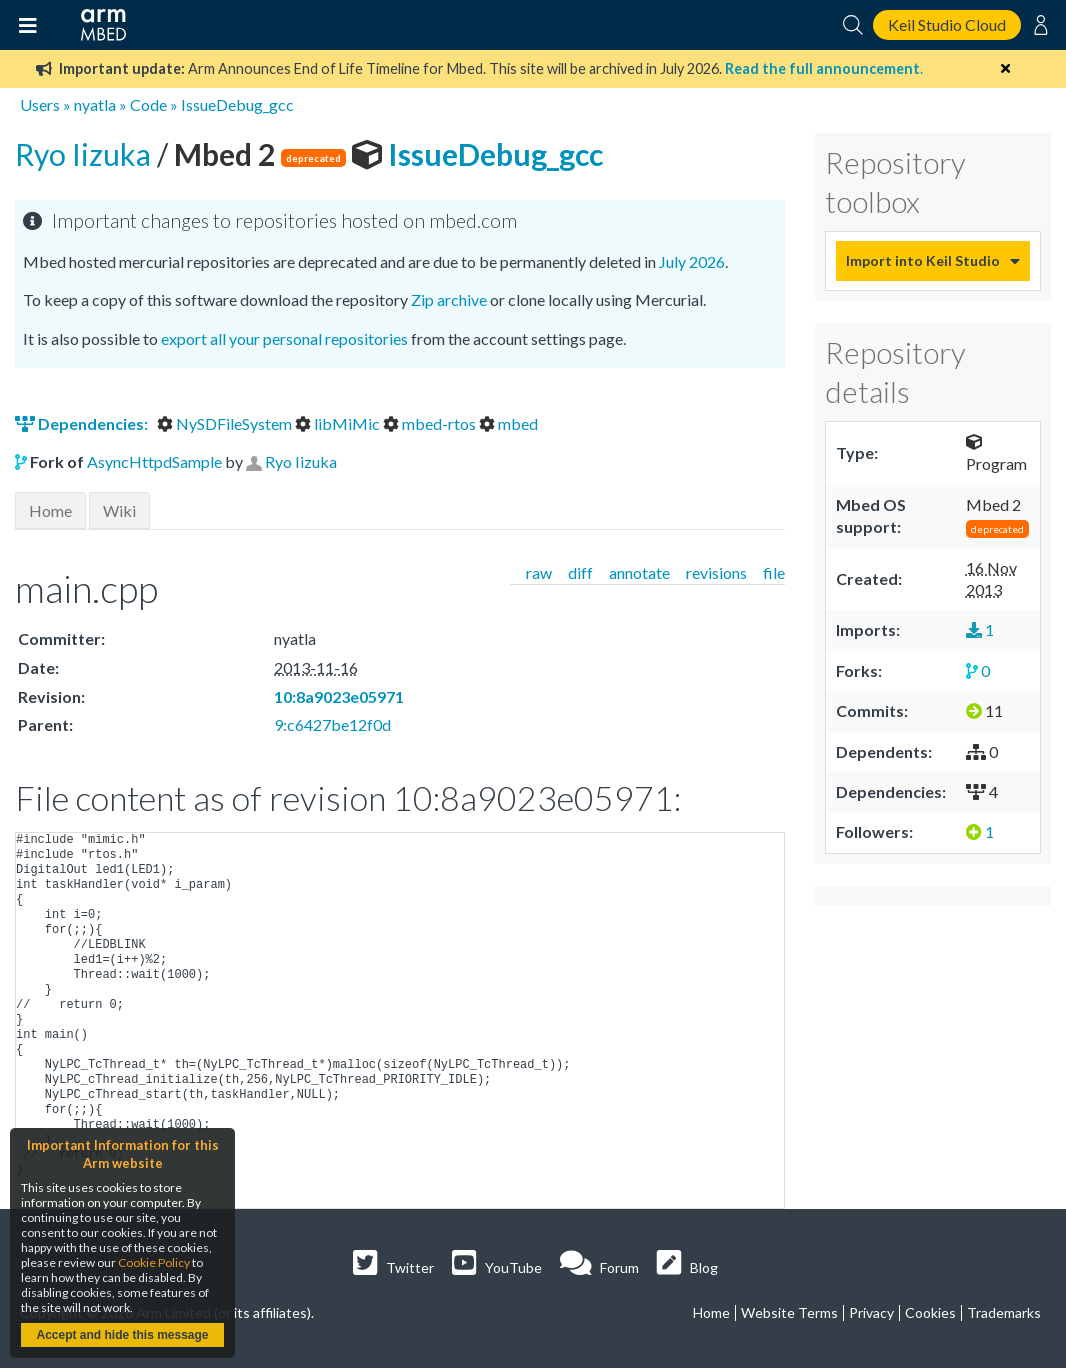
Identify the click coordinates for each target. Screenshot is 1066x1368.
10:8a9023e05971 (339, 696)
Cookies (930, 1312)
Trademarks (1004, 1312)
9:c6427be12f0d (332, 724)
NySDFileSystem (226, 423)
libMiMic (339, 423)
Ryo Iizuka (86, 154)
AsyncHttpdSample (154, 461)
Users (40, 104)
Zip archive (449, 299)
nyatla (95, 104)
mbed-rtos (431, 423)
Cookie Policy (154, 1262)
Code (148, 104)
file (774, 572)
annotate (639, 572)
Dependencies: (83, 423)
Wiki (119, 510)
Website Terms (789, 1312)
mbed (508, 423)
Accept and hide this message (122, 1335)
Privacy (871, 1312)
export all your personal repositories (284, 338)
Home (50, 510)
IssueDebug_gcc (237, 104)
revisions (716, 572)
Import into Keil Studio (923, 260)
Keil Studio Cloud (947, 24)
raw (539, 572)
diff (580, 572)
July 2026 (692, 261)
